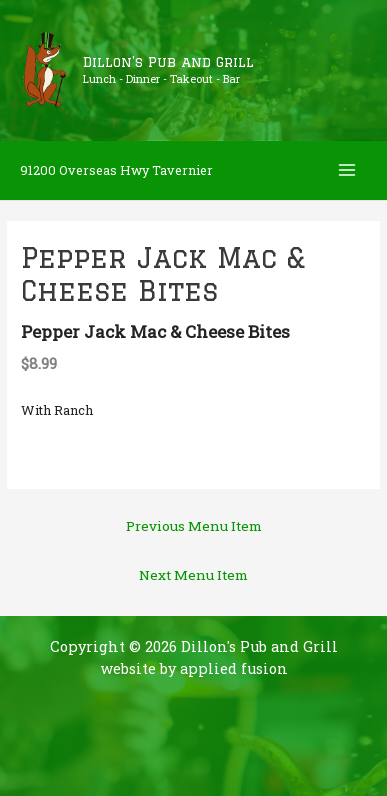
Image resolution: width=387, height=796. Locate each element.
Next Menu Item (193, 575)
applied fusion (234, 668)
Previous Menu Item (194, 526)
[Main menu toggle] (347, 170)
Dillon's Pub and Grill (168, 62)
